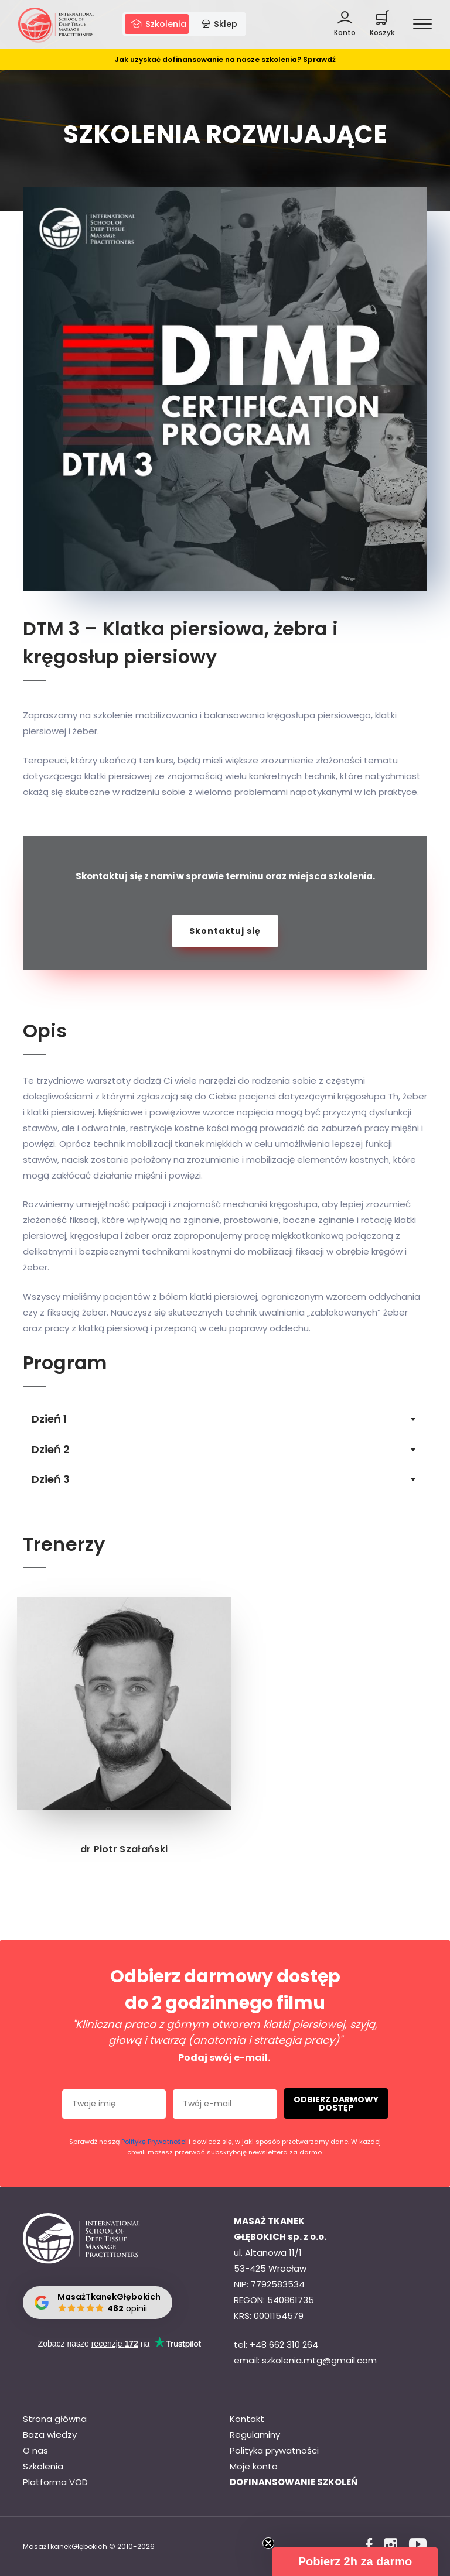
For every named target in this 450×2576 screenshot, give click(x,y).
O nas (35, 2450)
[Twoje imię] (114, 2104)
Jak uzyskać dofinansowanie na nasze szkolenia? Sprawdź (225, 65)
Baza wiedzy (50, 2434)
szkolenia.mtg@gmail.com (319, 2360)
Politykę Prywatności (154, 2141)
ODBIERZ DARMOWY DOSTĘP (336, 2103)
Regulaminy (255, 2434)
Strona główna (55, 2419)
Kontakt (247, 2419)
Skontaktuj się (225, 931)
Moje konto (254, 2466)
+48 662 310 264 (284, 2344)
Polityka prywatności (274, 2450)
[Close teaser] (268, 2543)
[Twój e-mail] (225, 2104)
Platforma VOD (55, 2482)
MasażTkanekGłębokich (65, 2546)
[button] (355, 2561)
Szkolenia (43, 2466)
